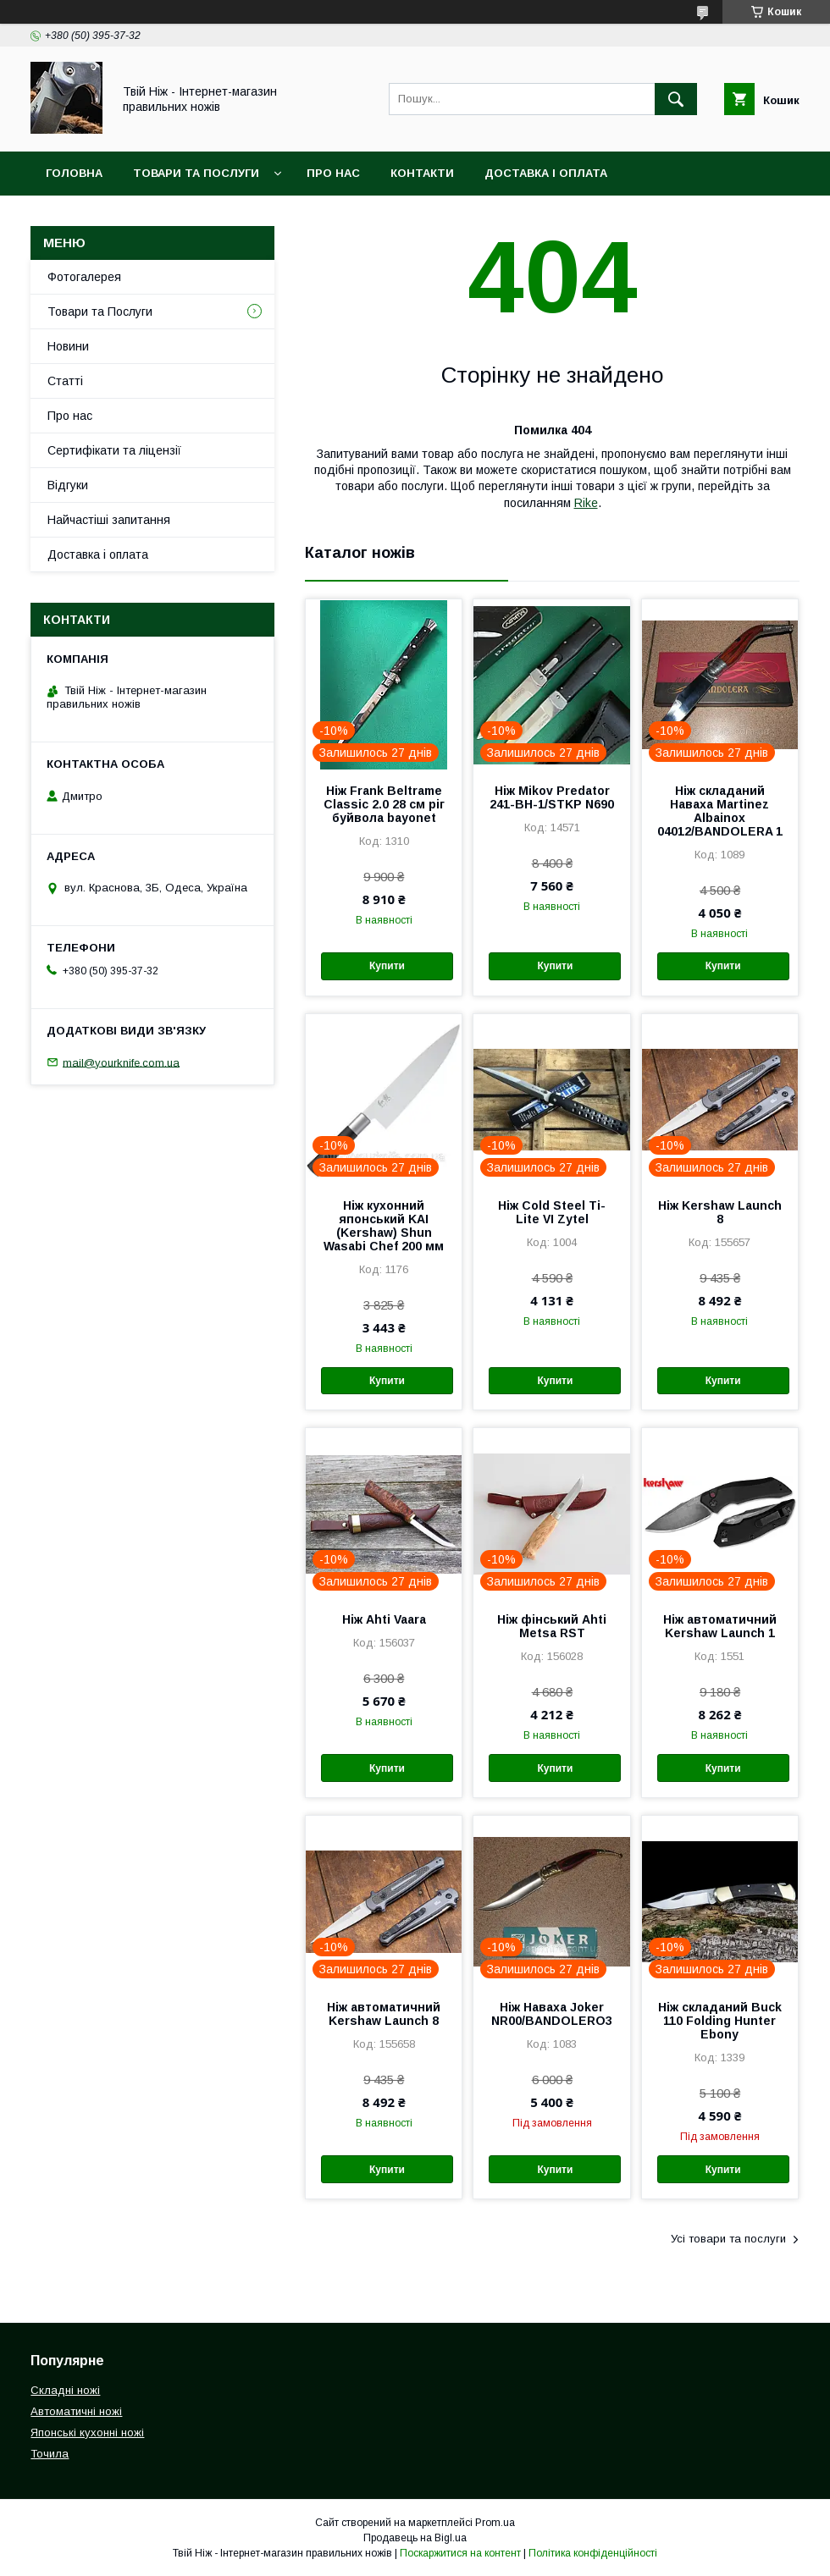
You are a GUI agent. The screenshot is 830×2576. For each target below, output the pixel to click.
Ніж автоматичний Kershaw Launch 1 (720, 1626)
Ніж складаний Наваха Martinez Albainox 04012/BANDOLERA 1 (720, 811)
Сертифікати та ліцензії (114, 450)
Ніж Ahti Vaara (384, 1619)
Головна (74, 173)
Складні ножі (65, 2390)
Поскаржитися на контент (460, 2553)
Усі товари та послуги (728, 2238)
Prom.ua (495, 2523)
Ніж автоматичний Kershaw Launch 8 (383, 2013)
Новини (68, 346)
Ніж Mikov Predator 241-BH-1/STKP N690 (552, 797)
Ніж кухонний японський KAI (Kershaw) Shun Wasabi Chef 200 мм (384, 1226)
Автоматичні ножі (76, 2411)
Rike (586, 503)
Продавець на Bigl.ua (415, 2538)
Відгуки (67, 485)
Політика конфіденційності (592, 2553)
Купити (387, 966)
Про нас (333, 173)
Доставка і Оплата (545, 173)
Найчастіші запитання (108, 520)
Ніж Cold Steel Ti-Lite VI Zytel (552, 1212)
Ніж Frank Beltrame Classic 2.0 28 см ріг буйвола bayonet (384, 804)
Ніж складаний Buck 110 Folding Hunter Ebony (720, 2020)
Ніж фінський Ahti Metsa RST (551, 1626)
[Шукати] (676, 99)
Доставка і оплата (97, 554)
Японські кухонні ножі (87, 2432)
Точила (49, 2453)
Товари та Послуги (196, 173)
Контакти (422, 173)
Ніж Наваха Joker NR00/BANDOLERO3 (551, 2013)
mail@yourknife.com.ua (121, 1062)
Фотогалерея (84, 277)
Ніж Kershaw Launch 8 (720, 1212)
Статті (65, 381)
